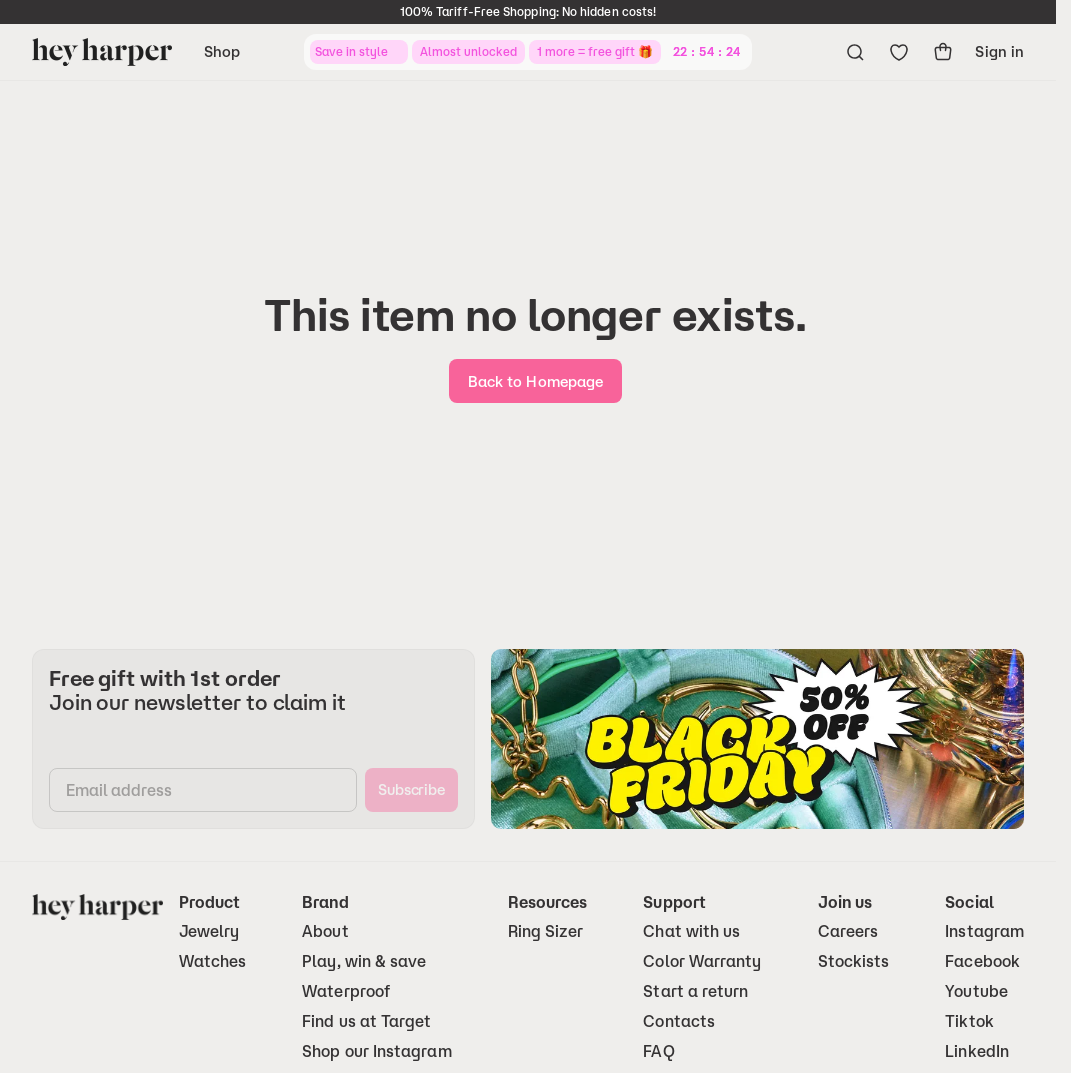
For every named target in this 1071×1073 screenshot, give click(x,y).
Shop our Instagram (376, 1051)
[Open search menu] (855, 52)
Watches (213, 961)
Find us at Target (366, 1021)
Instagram (984, 931)
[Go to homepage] (102, 52)
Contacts (679, 1021)
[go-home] (535, 381)
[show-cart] (943, 52)
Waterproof (346, 991)
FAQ (658, 1051)
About (325, 931)
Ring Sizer (546, 931)
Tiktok (969, 1021)
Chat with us (691, 931)
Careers (848, 931)
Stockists (854, 961)
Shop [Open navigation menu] (222, 51)
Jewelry (209, 931)
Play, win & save (364, 961)
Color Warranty (702, 961)
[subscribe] (411, 790)
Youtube (976, 991)
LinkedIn (977, 1051)
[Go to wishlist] (899, 52)
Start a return (695, 991)
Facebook (982, 961)
